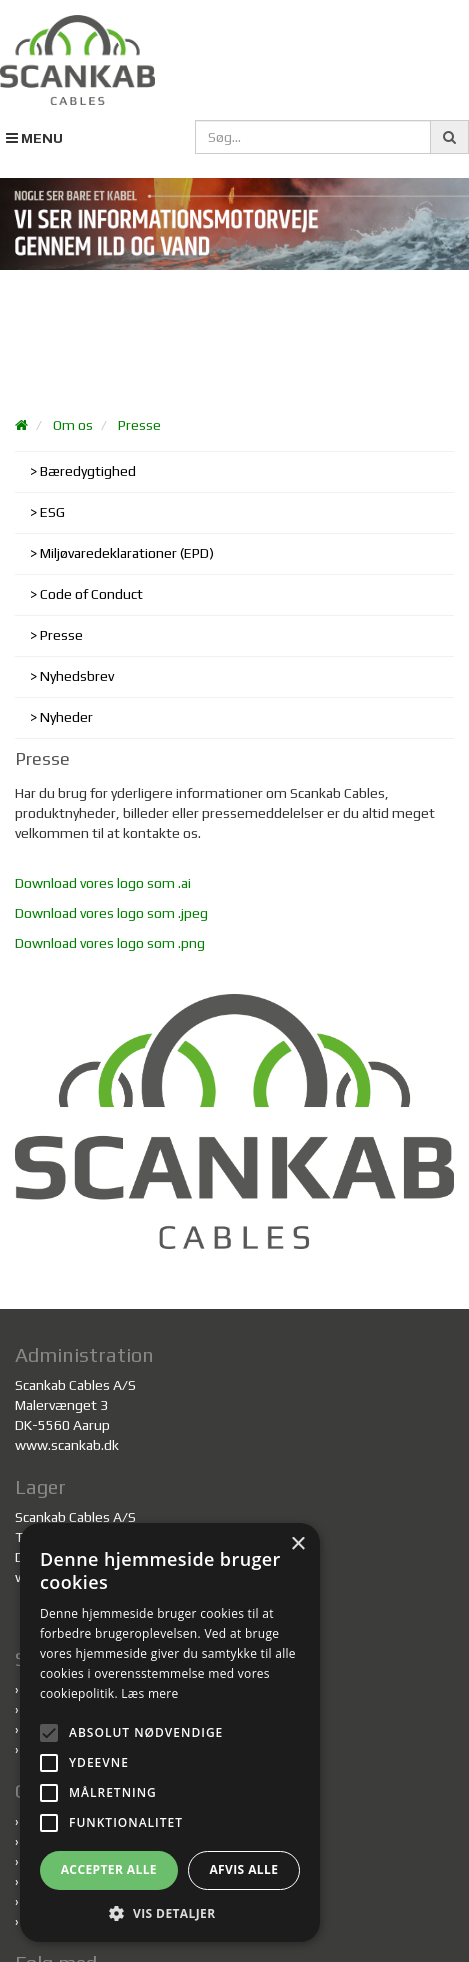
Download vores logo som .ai (103, 883)
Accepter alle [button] (109, 1869)
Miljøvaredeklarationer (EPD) (127, 553)
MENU (34, 138)
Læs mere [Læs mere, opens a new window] (149, 1693)
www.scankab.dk (67, 1445)
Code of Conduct (91, 594)
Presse (139, 425)
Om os (73, 425)
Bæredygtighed (88, 471)
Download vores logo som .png (110, 943)
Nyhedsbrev (77, 676)
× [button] (297, 1544)
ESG (52, 512)
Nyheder (66, 717)
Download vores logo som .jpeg (111, 913)
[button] (170, 1912)
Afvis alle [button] (243, 1869)
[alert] (170, 1732)
